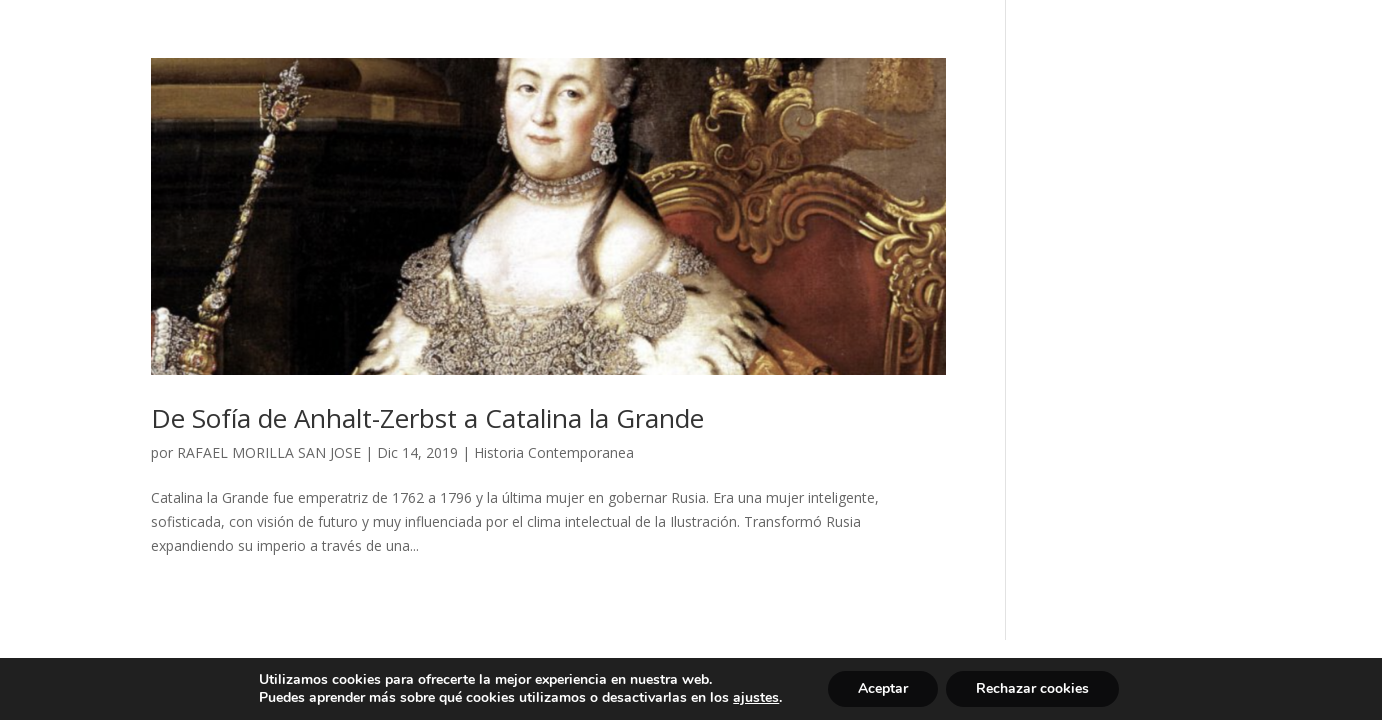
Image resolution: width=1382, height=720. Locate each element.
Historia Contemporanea (554, 452)
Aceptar (883, 688)
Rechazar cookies (1032, 688)
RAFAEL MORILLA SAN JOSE (269, 452)
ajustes (756, 698)
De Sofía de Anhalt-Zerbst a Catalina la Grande (427, 418)
